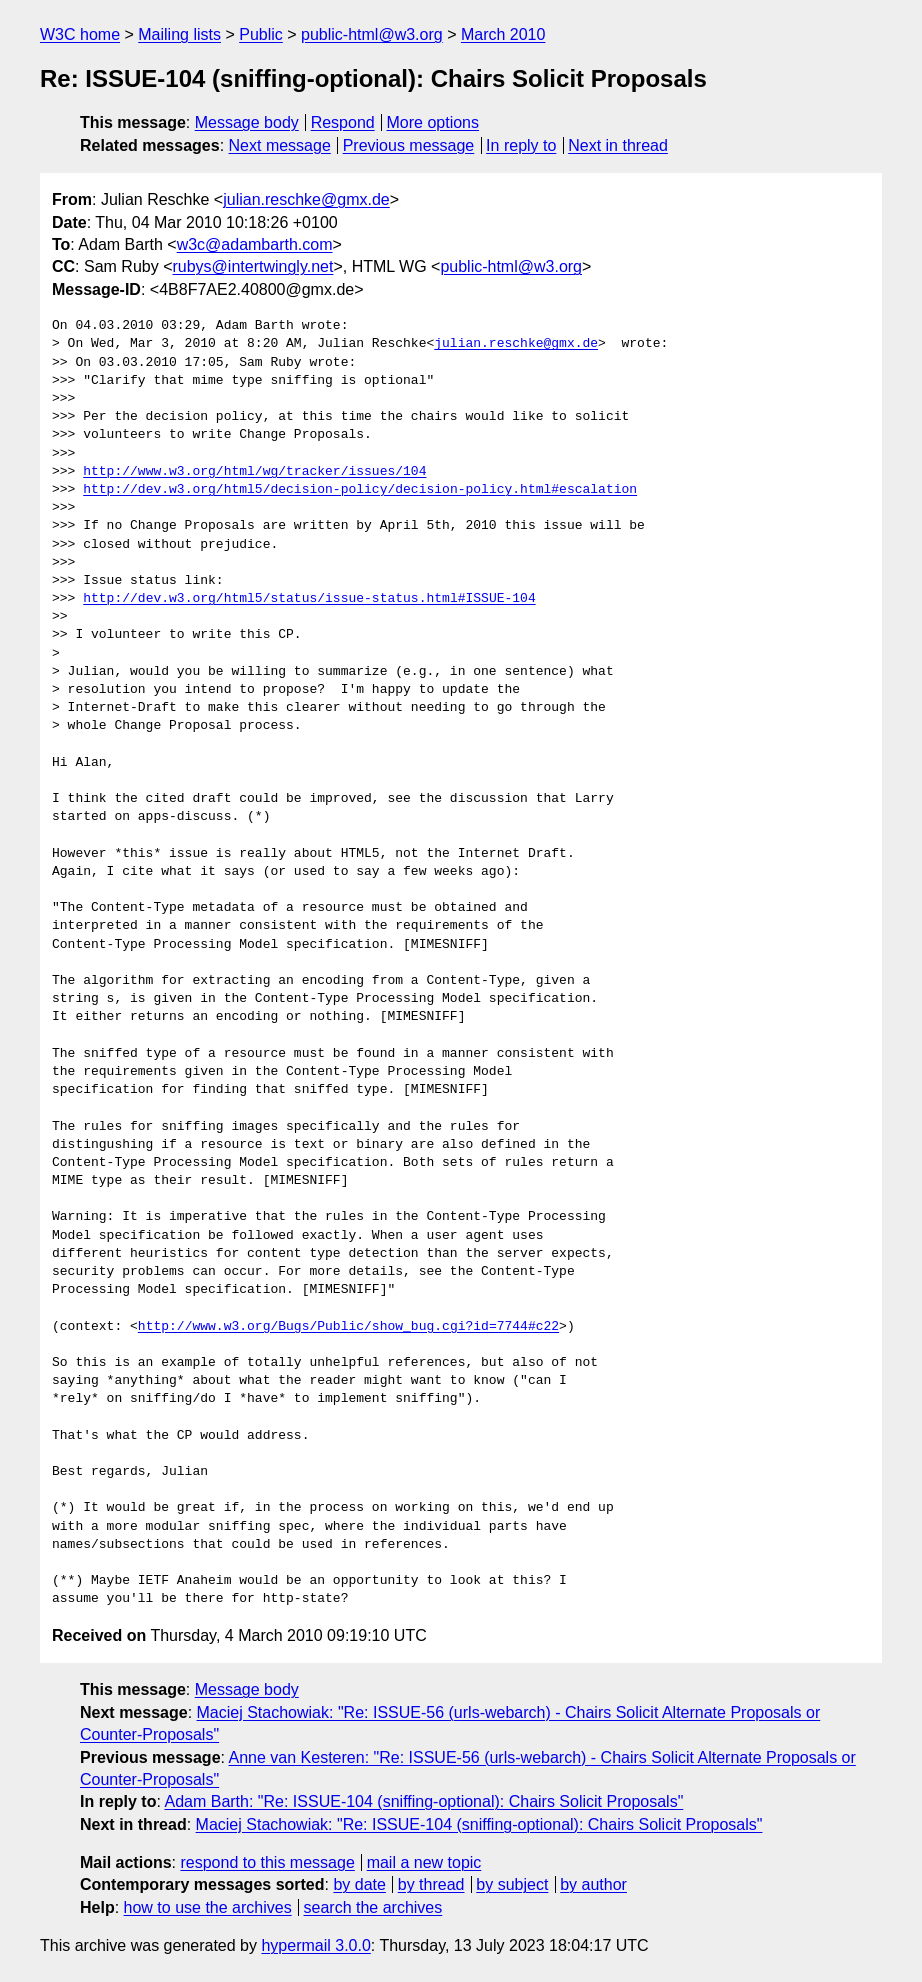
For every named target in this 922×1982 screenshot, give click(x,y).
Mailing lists (179, 34)
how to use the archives (208, 1907)
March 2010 (503, 34)
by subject (512, 1884)
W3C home (80, 34)
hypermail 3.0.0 (315, 1945)
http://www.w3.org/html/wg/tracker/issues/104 (254, 472)
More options (433, 122)
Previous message (409, 145)
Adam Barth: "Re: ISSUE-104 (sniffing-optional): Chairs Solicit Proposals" (423, 1801)
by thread (431, 1884)
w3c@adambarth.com (255, 244)
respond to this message (267, 1862)
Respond (343, 122)
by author (593, 1884)
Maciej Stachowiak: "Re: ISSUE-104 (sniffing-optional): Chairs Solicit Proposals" (479, 1824)
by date (359, 1884)
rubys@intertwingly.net (252, 266)
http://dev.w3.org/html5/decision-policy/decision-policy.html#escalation (360, 490)
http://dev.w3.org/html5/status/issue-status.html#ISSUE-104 (309, 599)
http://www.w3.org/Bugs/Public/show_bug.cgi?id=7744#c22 (348, 1327)
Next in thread (618, 145)
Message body (247, 122)
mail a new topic (424, 1862)
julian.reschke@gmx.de (306, 199)
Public (261, 34)
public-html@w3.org (372, 34)
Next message (280, 145)
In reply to (521, 145)
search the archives (373, 1907)
